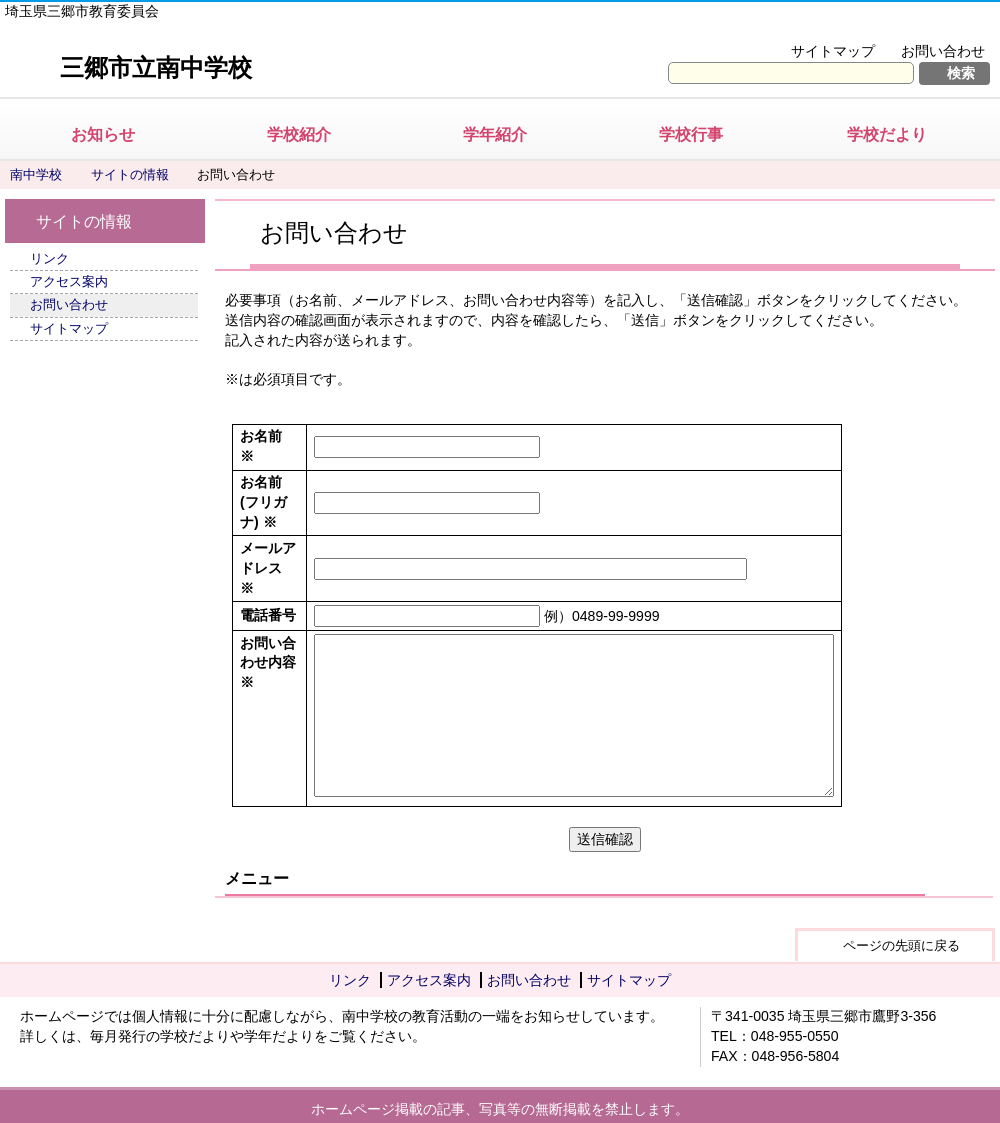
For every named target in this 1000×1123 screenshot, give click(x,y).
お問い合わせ (943, 51)
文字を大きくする (793, 26)
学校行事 (691, 134)
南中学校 (36, 174)
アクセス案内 (69, 281)
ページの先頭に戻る (901, 945)
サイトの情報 (130, 174)
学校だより (887, 134)
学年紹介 (495, 134)
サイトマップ (833, 51)
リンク (49, 258)
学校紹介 (299, 134)
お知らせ (103, 134)
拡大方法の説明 (929, 26)
